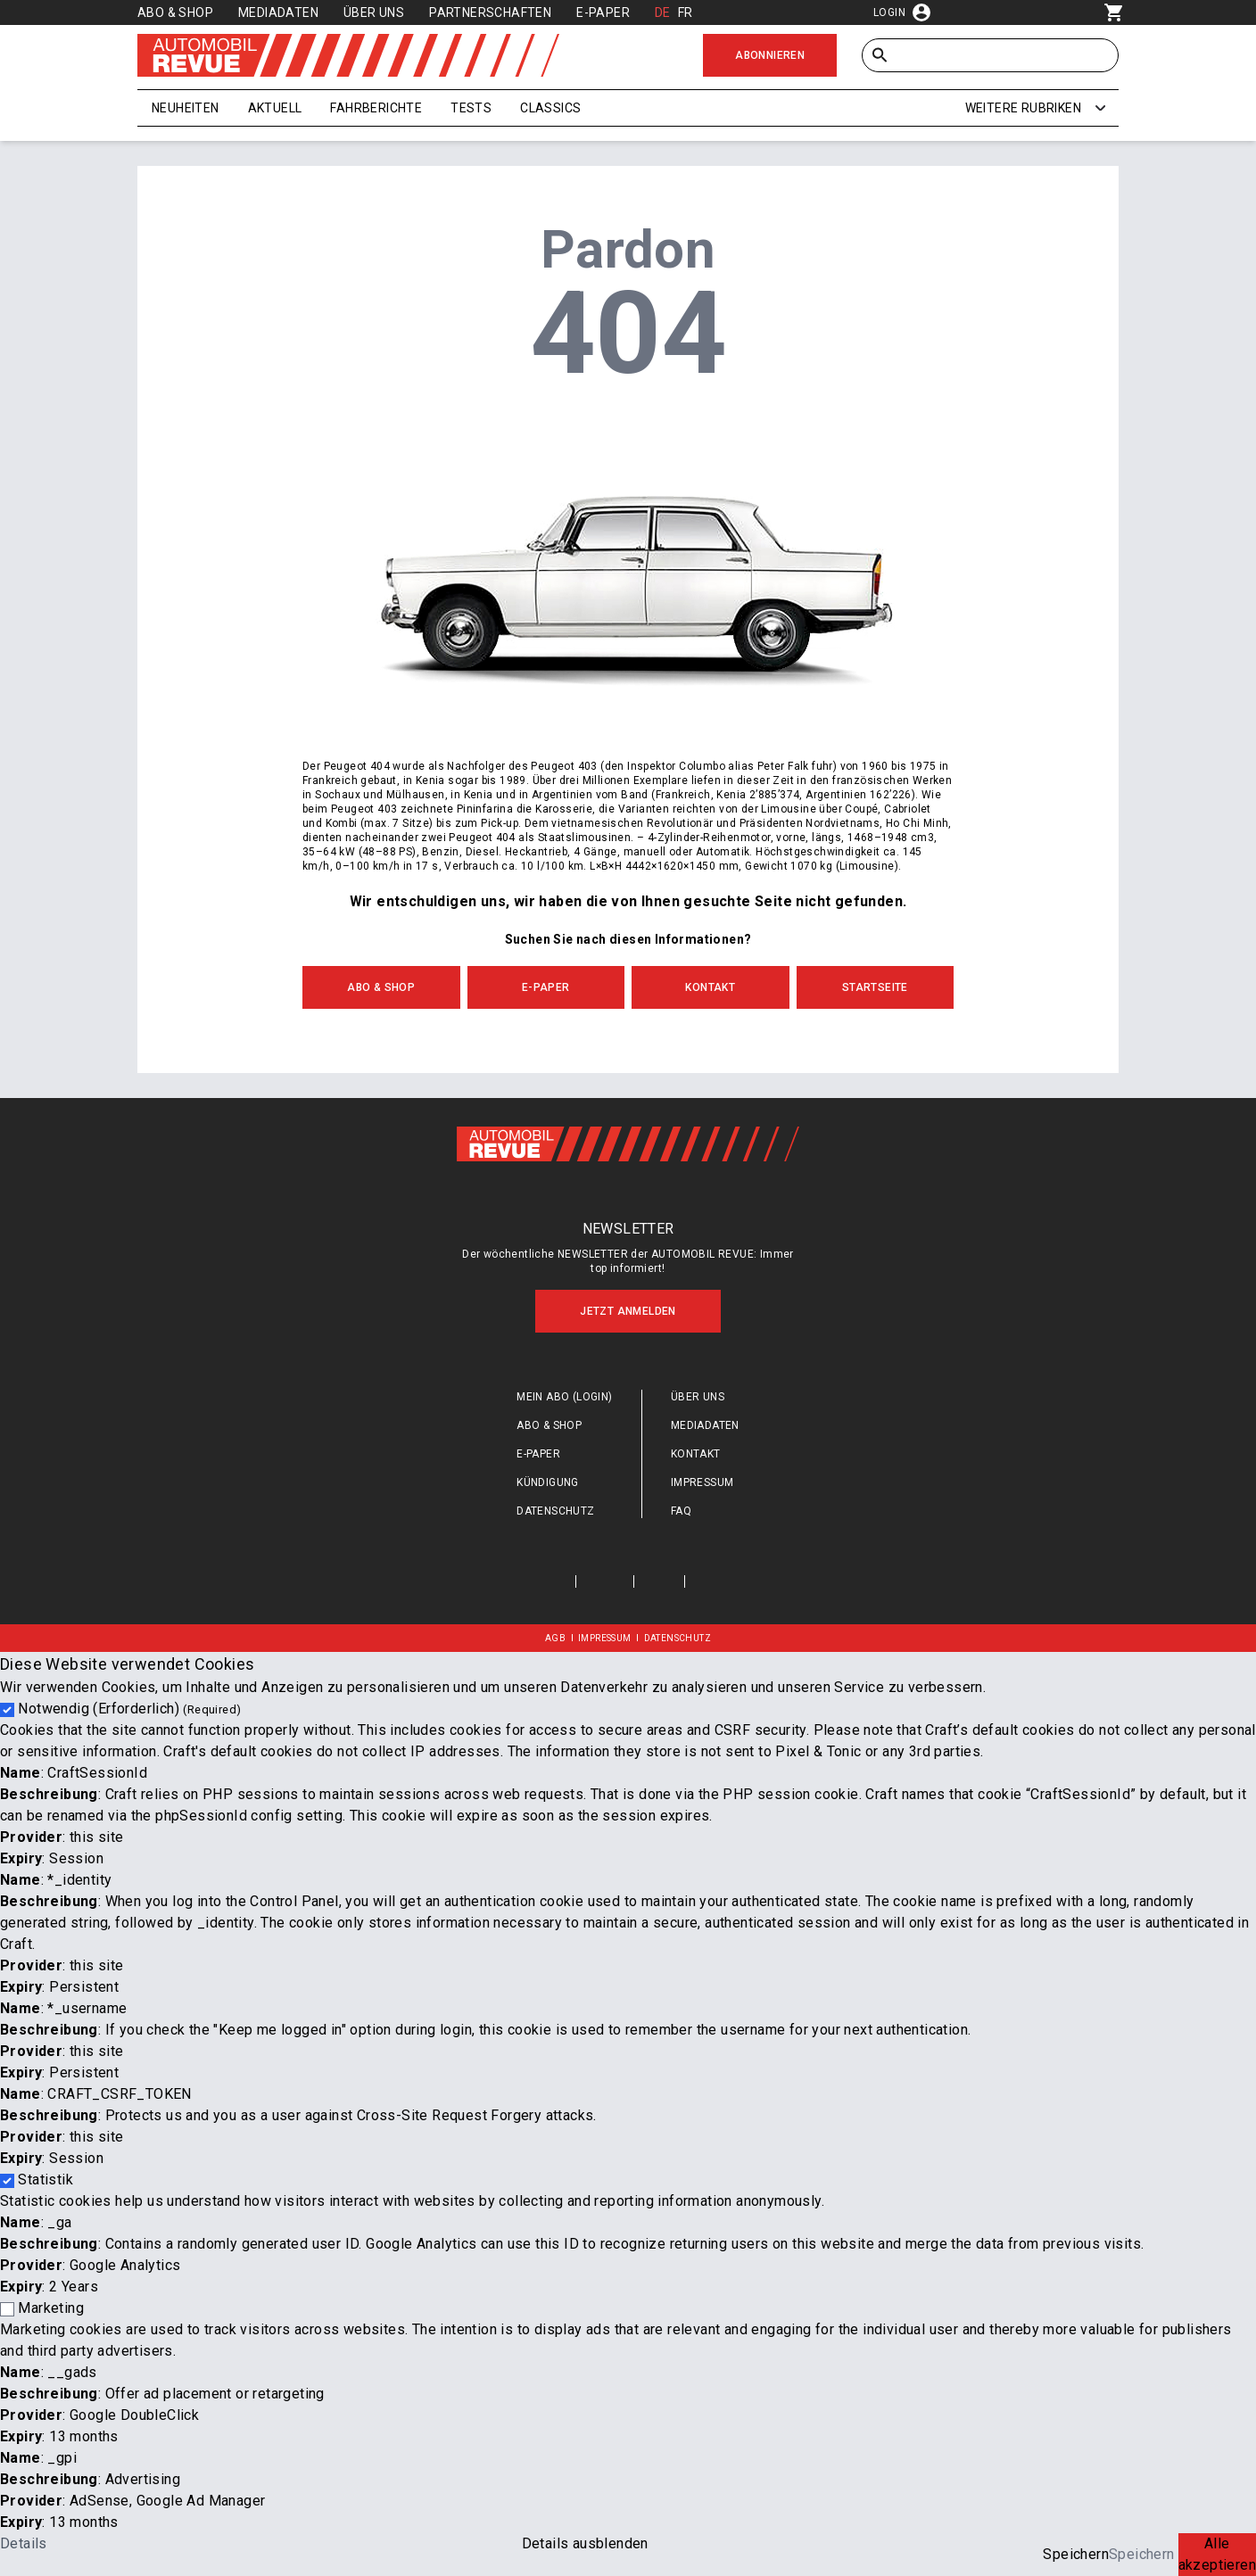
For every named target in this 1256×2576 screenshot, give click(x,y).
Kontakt (710, 987)
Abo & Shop (175, 12)
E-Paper (603, 12)
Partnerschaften (490, 12)
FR (685, 12)
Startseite (875, 987)
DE (663, 12)
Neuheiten (185, 108)
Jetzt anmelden (628, 1311)
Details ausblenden (585, 2543)
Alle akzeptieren (1217, 2554)
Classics (550, 108)
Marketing (51, 2307)
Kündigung (547, 1482)
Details (23, 2543)
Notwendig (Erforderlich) (129, 1708)
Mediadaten (278, 12)
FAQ (681, 1511)
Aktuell (275, 108)
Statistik (45, 2179)
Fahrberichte (376, 108)
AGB (555, 1638)
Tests (471, 108)
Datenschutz (555, 1511)
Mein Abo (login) (564, 1397)
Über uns (373, 12)
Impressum (702, 1482)
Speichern (1076, 2554)
